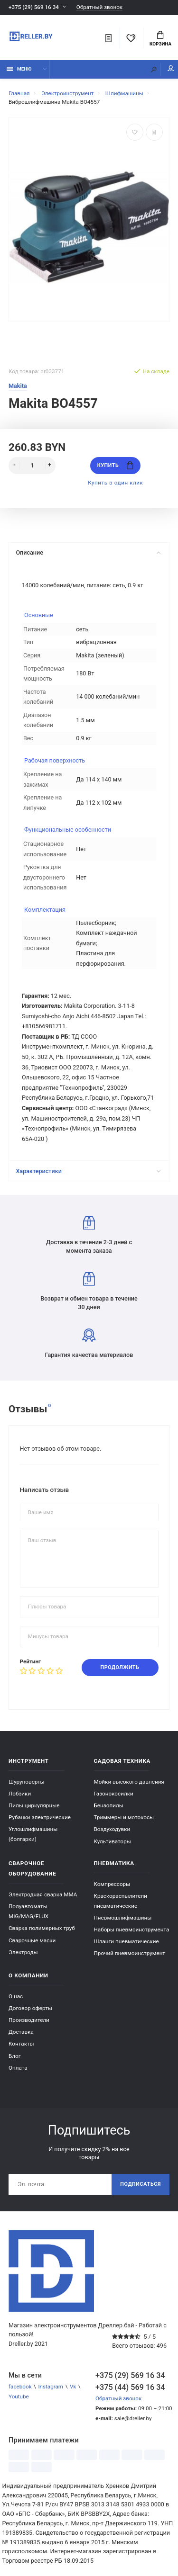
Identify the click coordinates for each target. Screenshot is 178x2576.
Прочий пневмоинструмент (130, 1953)
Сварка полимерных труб (42, 1928)
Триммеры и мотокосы (124, 1817)
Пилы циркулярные (34, 1805)
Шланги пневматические (126, 1941)
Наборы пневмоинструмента (131, 1929)
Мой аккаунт (171, 68)
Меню (19, 69)
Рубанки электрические (40, 1817)
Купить (115, 465)
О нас (16, 1996)
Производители (29, 2020)
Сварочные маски (32, 1940)
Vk (73, 2386)
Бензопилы (108, 1805)
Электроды (23, 1952)
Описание (88, 552)
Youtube (19, 2396)
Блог (15, 2056)
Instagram (50, 2386)
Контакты (21, 2043)
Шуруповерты (27, 1781)
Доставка (21, 2031)
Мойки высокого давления (129, 1781)
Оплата (18, 2067)
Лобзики (20, 1793)
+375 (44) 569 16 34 (130, 2387)
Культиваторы (112, 1841)
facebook (20, 2386)
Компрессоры (112, 1884)
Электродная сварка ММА (43, 1894)
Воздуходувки (112, 1829)
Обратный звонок (99, 7)
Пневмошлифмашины (123, 1917)
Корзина (160, 39)
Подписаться (140, 2184)
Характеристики (88, 1171)
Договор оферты (30, 2008)
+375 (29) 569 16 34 (34, 7)
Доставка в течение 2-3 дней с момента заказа (89, 1235)
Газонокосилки (113, 1793)
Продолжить (120, 1667)
